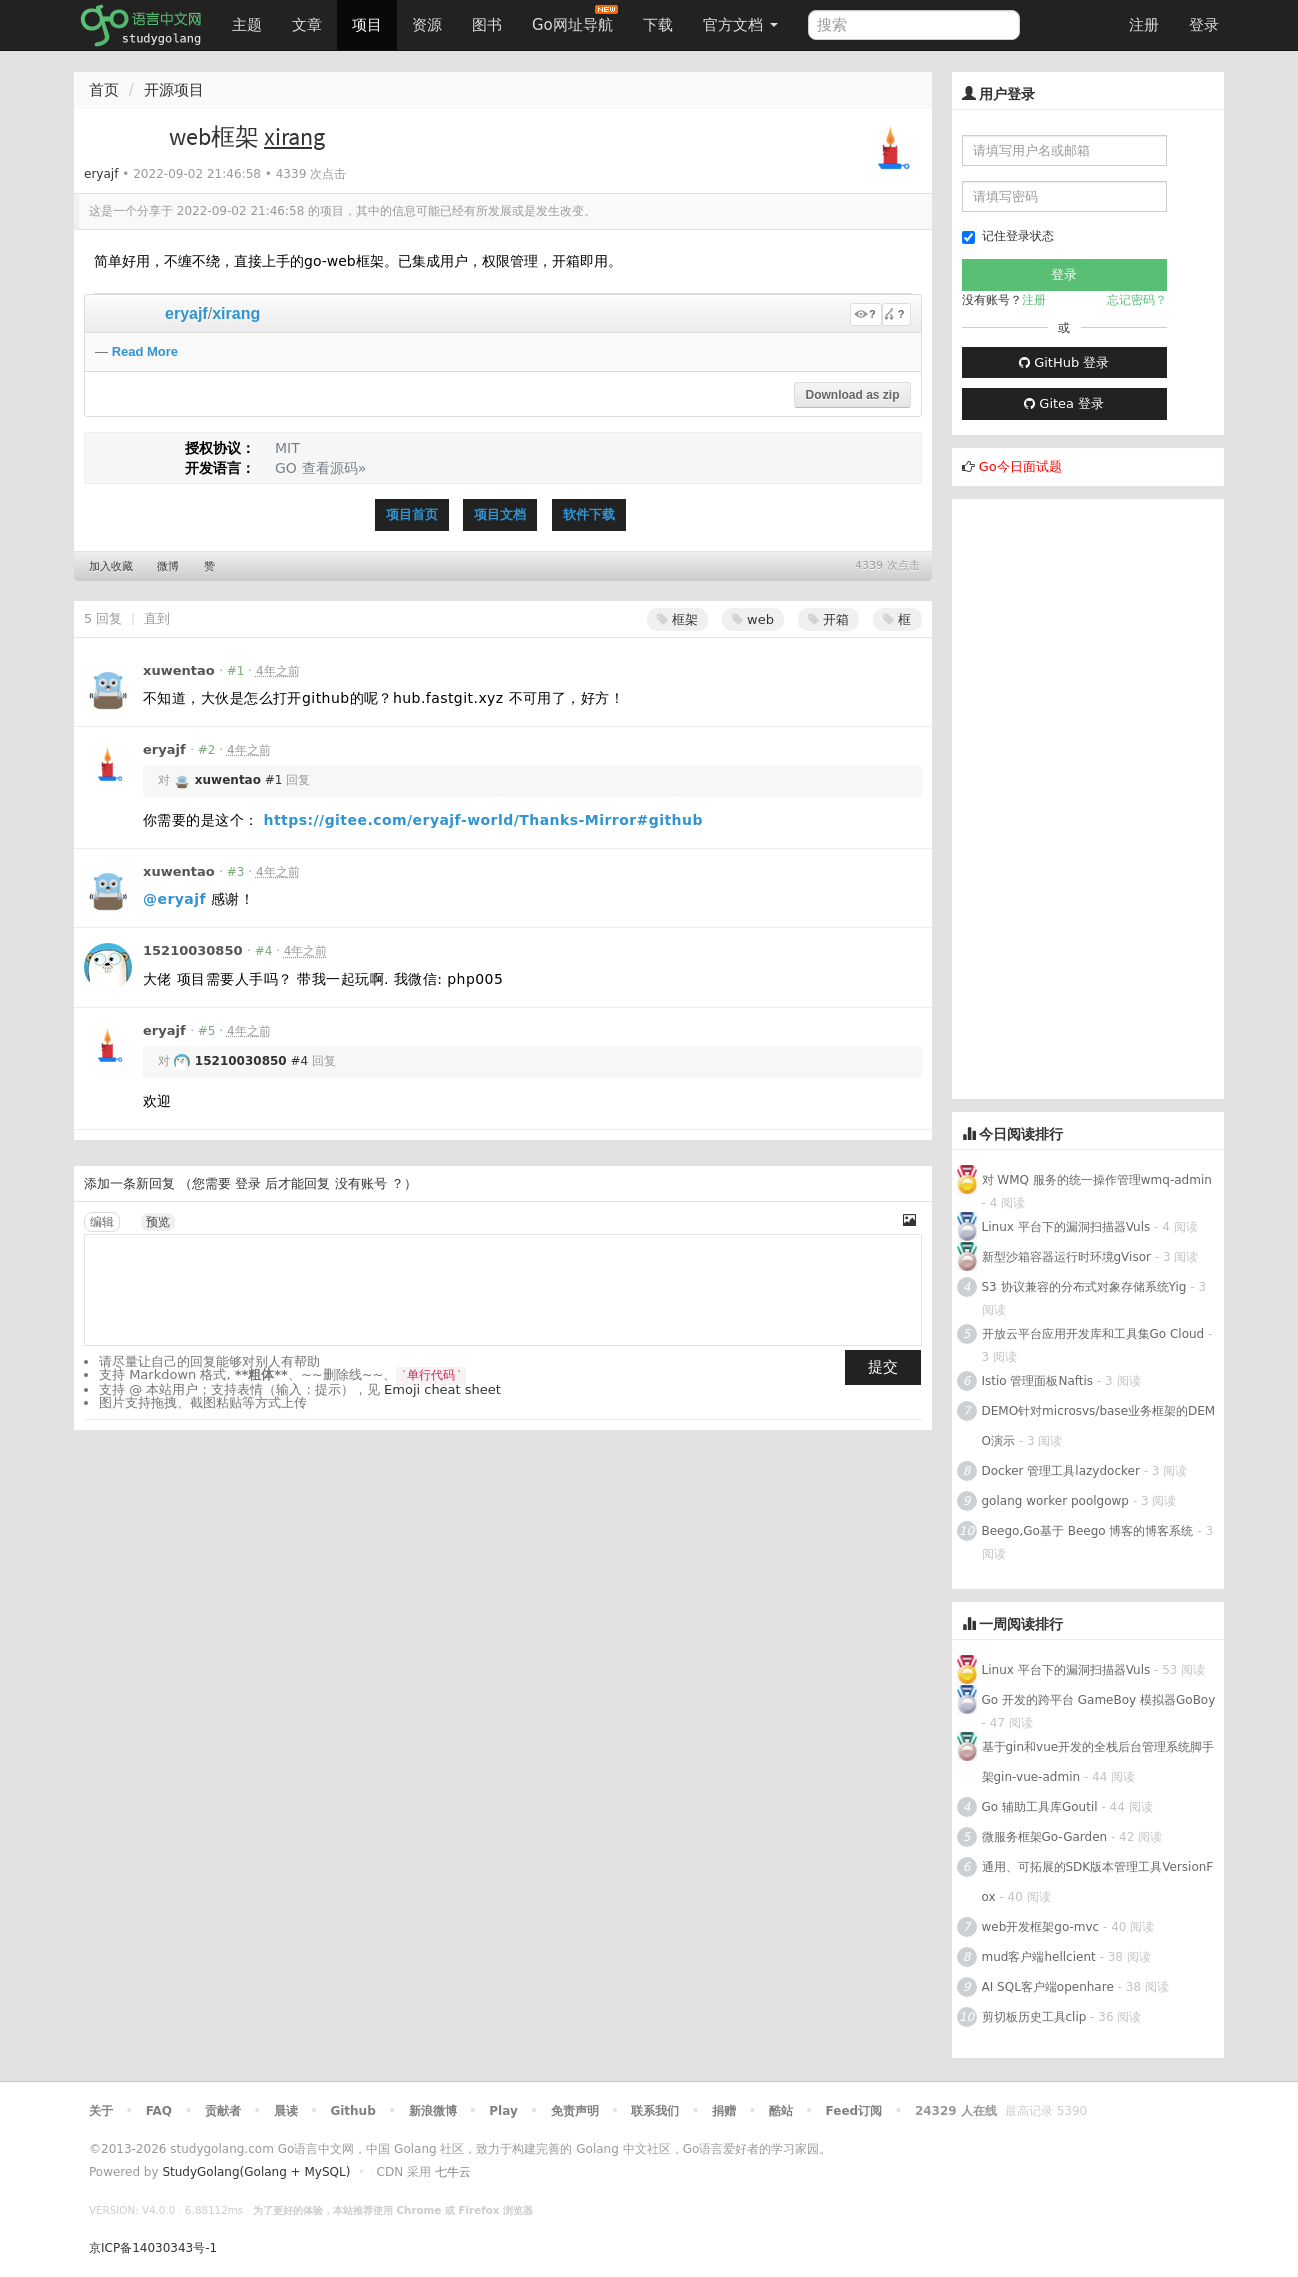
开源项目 (174, 90)
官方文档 (740, 25)
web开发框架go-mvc (1041, 1927)
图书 (487, 25)
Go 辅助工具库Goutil (1040, 1807)
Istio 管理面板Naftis (1038, 1381)
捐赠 (724, 2111)
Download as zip (852, 395)
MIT (287, 448)
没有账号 (361, 1183)
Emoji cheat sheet (442, 1389)
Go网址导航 (575, 19)
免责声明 (575, 2111)
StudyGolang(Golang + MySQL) (256, 2172)
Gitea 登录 (1064, 403)
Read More (145, 351)
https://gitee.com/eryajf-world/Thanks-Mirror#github (483, 820)
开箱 (828, 619)
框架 (677, 619)
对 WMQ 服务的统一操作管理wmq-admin (1097, 1180)
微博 (168, 566)
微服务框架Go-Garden (1046, 1837)
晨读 (286, 2111)
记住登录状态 (1008, 236)
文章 (307, 25)
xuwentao (179, 670)
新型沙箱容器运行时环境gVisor (1066, 1257)
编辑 (102, 1222)
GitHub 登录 (1064, 362)
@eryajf (174, 899)
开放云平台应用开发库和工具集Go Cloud (1093, 1334)
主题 (247, 25)
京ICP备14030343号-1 (153, 2248)
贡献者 (223, 2111)
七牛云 (453, 2172)
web (753, 619)
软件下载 (589, 514)
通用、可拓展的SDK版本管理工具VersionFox (1098, 1882)
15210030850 (193, 950)
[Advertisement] (1088, 799)
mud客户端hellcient (1039, 1957)
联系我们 (655, 2111)
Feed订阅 (854, 2111)
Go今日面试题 (1020, 466)
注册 (1144, 25)
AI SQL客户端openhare (1048, 1987)
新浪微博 (433, 2111)
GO (286, 468)
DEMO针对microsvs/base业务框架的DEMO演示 (1099, 1426)
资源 (427, 25)
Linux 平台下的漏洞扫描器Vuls (1066, 1227)
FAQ (159, 2111)
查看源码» (334, 468)
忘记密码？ (1137, 300)
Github (352, 2111)
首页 (104, 90)
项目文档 (500, 514)
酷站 (781, 2111)
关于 (101, 2111)
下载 (658, 25)
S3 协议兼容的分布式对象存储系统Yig (1084, 1287)
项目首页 (412, 514)
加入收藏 (111, 566)
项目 (367, 25)
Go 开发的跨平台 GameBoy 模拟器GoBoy (1099, 1700)
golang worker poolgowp (1055, 1501)
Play (503, 2111)
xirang (236, 313)
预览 (158, 1222)
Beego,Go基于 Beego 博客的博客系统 (1088, 1531)
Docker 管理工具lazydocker (1061, 1471)
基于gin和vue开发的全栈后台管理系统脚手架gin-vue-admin (1098, 1762)
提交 (883, 1367)
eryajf (101, 174)
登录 (1204, 25)
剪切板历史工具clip (1034, 2017)
